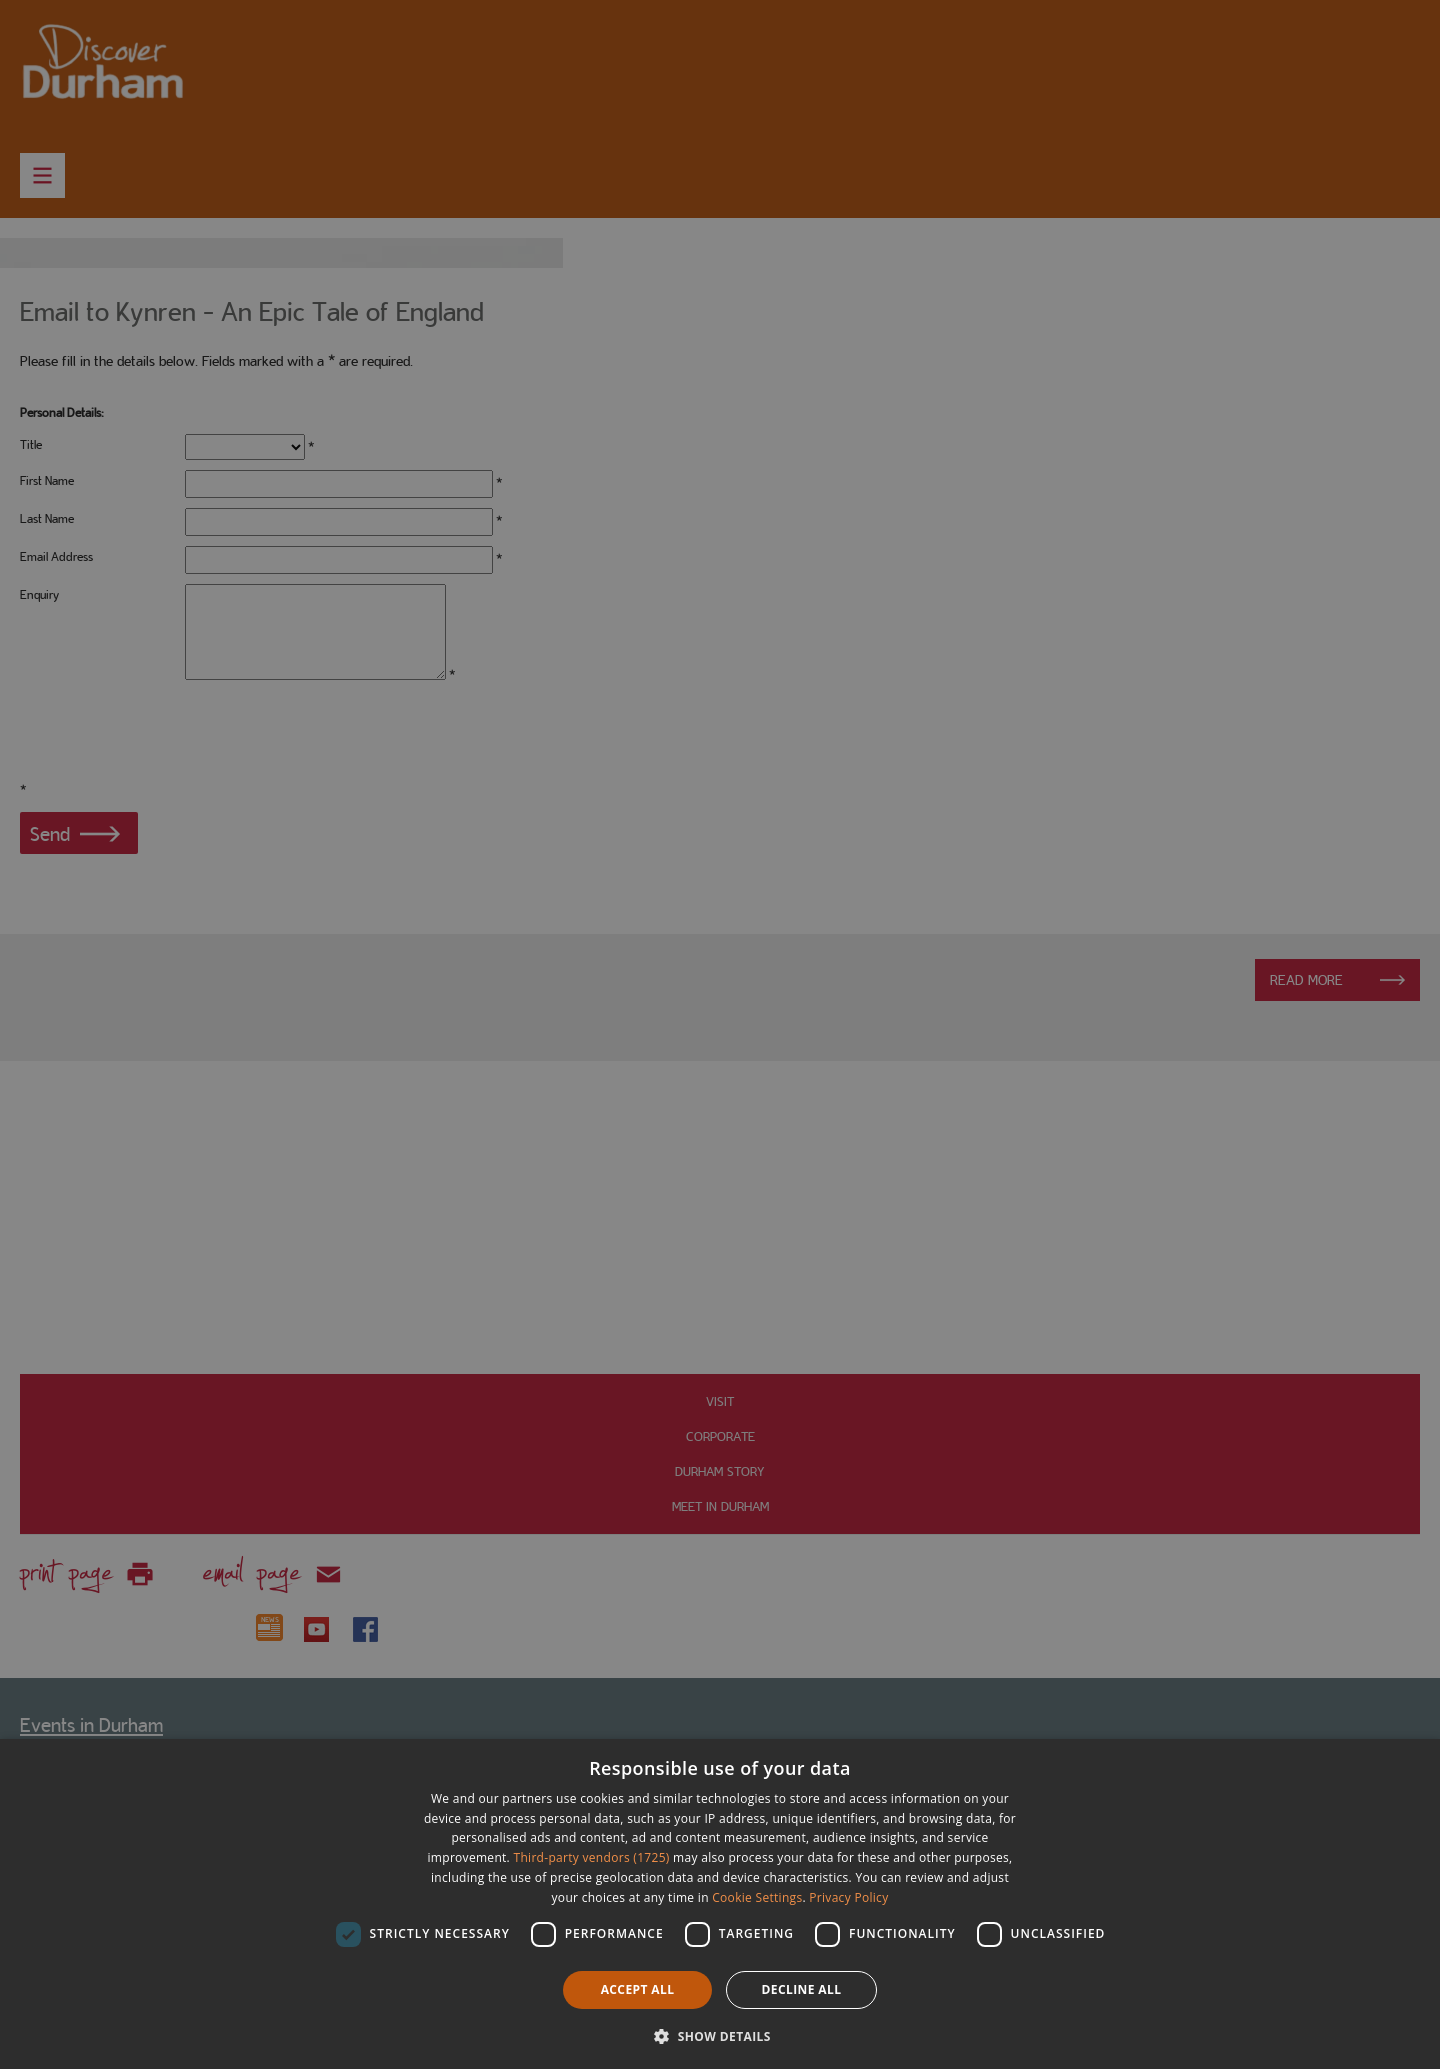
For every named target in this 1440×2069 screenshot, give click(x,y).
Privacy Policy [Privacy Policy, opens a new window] (848, 1897)
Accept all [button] (638, 1989)
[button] (720, 2034)
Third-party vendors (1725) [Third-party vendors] (592, 1857)
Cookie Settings (757, 1897)
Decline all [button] (802, 1989)
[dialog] (720, 1904)
